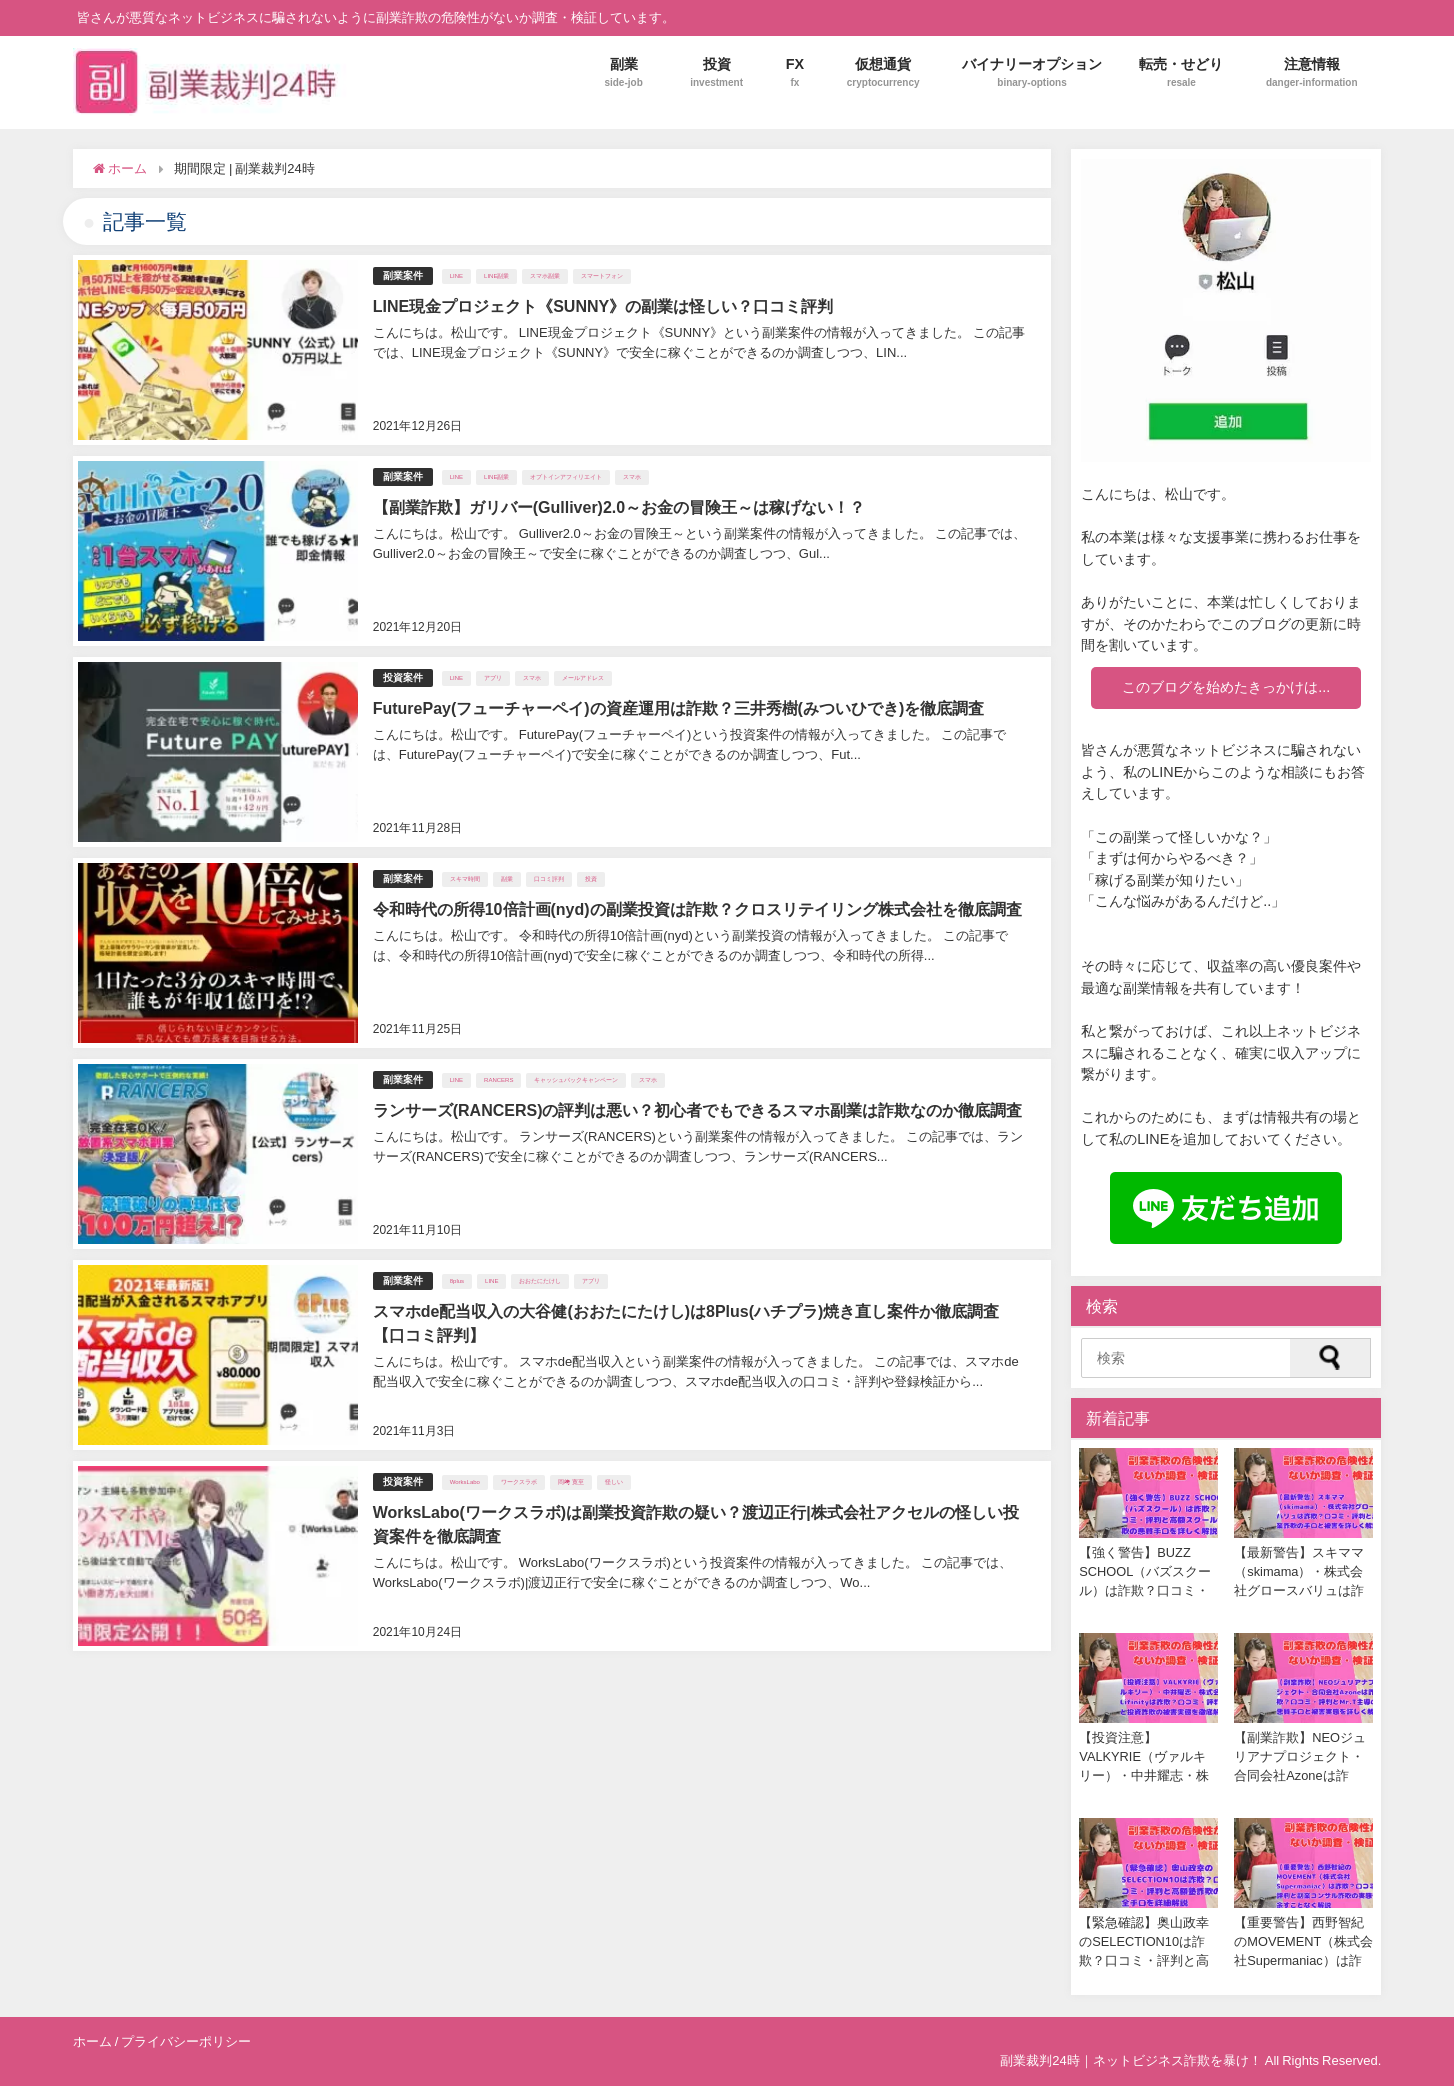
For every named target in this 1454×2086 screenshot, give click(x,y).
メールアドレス (583, 678)
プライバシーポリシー (186, 2041)
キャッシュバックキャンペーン (576, 1080)
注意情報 (1312, 72)
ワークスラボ (519, 1482)
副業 (623, 72)
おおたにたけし (540, 1281)
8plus (457, 1281)
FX (794, 72)
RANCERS (498, 1080)
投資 (716, 72)
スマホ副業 (545, 276)
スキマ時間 (465, 879)
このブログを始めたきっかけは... (1226, 687)
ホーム (92, 2041)
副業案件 (403, 275)
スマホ (632, 477)
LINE (456, 276)
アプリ (493, 678)
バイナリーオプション (1032, 72)
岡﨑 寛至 (571, 1482)
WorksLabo (465, 1482)
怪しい (614, 1482)
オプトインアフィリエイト (566, 477)
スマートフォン (602, 276)
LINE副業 (496, 276)
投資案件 (403, 677)
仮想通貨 (883, 72)
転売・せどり (1181, 72)
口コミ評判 (549, 879)
